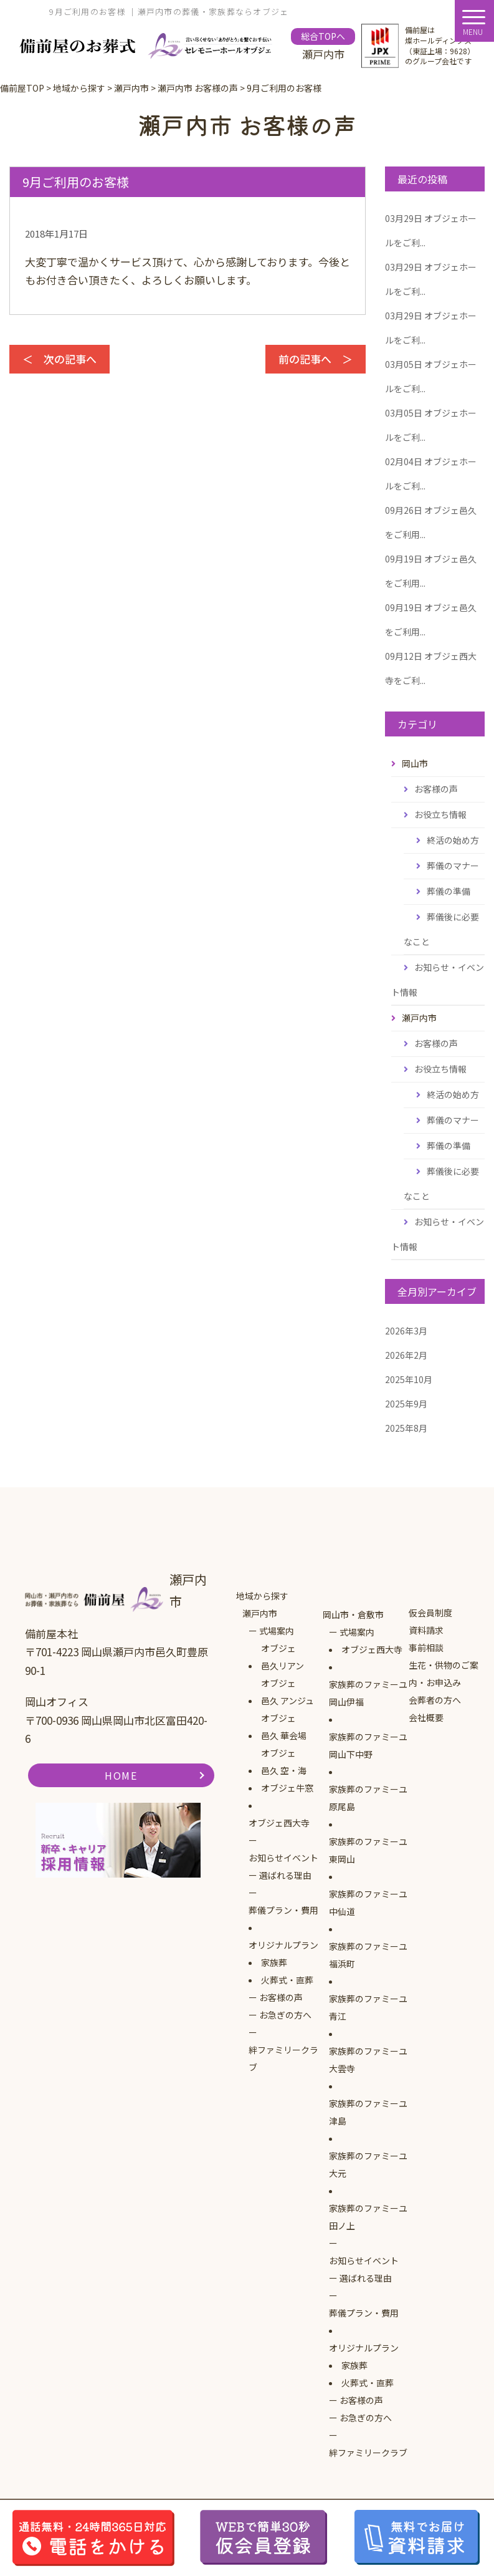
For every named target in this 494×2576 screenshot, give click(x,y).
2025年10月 (408, 1379)
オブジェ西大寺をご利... (431, 668)
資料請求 (426, 1630)
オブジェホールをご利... (431, 230)
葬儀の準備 (448, 891)
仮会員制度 (430, 1612)
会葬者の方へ (435, 1700)
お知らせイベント (283, 1857)
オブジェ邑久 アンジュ (287, 1692)
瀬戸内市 (259, 1613)
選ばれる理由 (285, 1875)
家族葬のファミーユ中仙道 (368, 1903)
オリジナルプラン (283, 1945)
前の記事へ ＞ (315, 359)
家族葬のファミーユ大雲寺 (368, 2060)
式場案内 (276, 1630)
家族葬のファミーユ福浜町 (368, 1955)
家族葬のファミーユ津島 (368, 2112)
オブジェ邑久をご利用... (431, 522)
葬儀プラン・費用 (283, 1910)
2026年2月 (406, 1355)
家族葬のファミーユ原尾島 (368, 1798)
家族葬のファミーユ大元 (368, 2164)
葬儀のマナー (453, 865)
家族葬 (274, 1962)
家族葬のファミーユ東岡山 (368, 1850)
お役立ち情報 (440, 814)
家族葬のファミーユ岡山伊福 (368, 1693)
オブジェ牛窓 (287, 1788)
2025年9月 (406, 1403)
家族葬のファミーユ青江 (368, 2007)
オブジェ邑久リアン (282, 1657)
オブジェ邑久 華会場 (283, 1727)
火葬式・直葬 (287, 1980)
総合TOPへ (323, 36)
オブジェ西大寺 (279, 1822)
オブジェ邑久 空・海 (283, 1762)
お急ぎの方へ (285, 2015)
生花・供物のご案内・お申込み (443, 1674)
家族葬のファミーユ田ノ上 (368, 2217)
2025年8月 (406, 1428)
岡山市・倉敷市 (353, 1614)
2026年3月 (406, 1330)
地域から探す (262, 1595)
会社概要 (426, 1717)
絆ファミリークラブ (283, 2058)
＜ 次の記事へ (59, 359)
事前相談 (426, 1647)
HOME (121, 1775)
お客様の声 (436, 789)
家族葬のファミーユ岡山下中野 (368, 1745)
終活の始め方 (453, 840)
